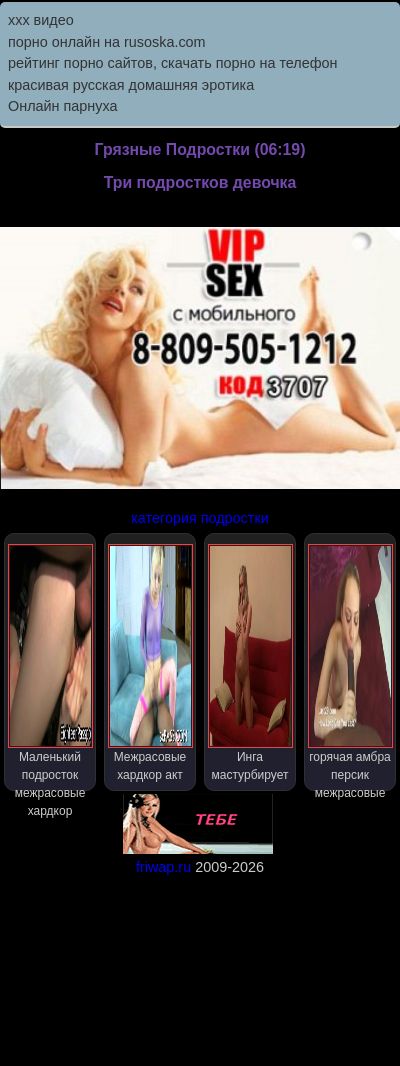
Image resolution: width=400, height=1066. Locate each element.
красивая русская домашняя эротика (131, 85)
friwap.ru (163, 867)
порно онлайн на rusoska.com (107, 42)
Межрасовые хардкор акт (150, 663)
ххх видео (41, 20)
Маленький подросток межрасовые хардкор (50, 667)
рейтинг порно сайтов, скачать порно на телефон (173, 63)
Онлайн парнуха (63, 106)
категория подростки (200, 518)
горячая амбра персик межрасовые (350, 667)
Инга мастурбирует (250, 663)
